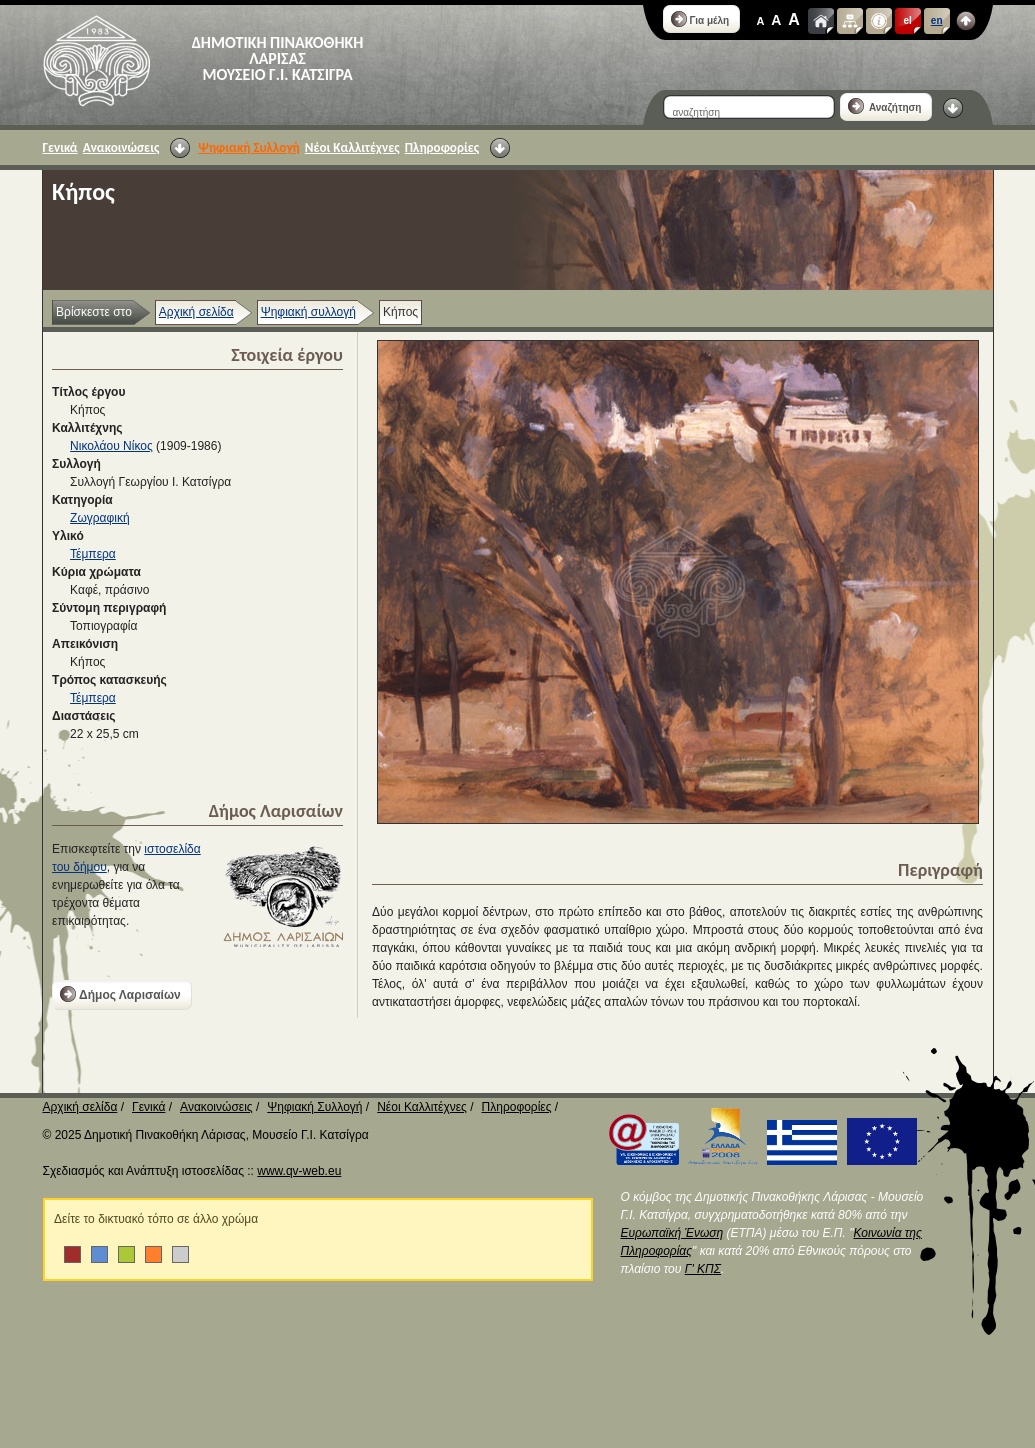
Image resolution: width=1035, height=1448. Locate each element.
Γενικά (60, 147)
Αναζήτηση (885, 106)
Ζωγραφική (100, 518)
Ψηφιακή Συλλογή (248, 147)
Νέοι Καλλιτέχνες (352, 147)
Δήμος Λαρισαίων (120, 994)
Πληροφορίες (442, 147)
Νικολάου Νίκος (111, 446)
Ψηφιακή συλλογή (308, 312)
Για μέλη (700, 19)
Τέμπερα (93, 554)
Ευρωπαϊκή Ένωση (672, 1233)
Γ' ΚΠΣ (703, 1269)
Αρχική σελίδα (196, 312)
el (908, 20)
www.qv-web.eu (299, 1171)
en (937, 20)
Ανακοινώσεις (121, 147)
